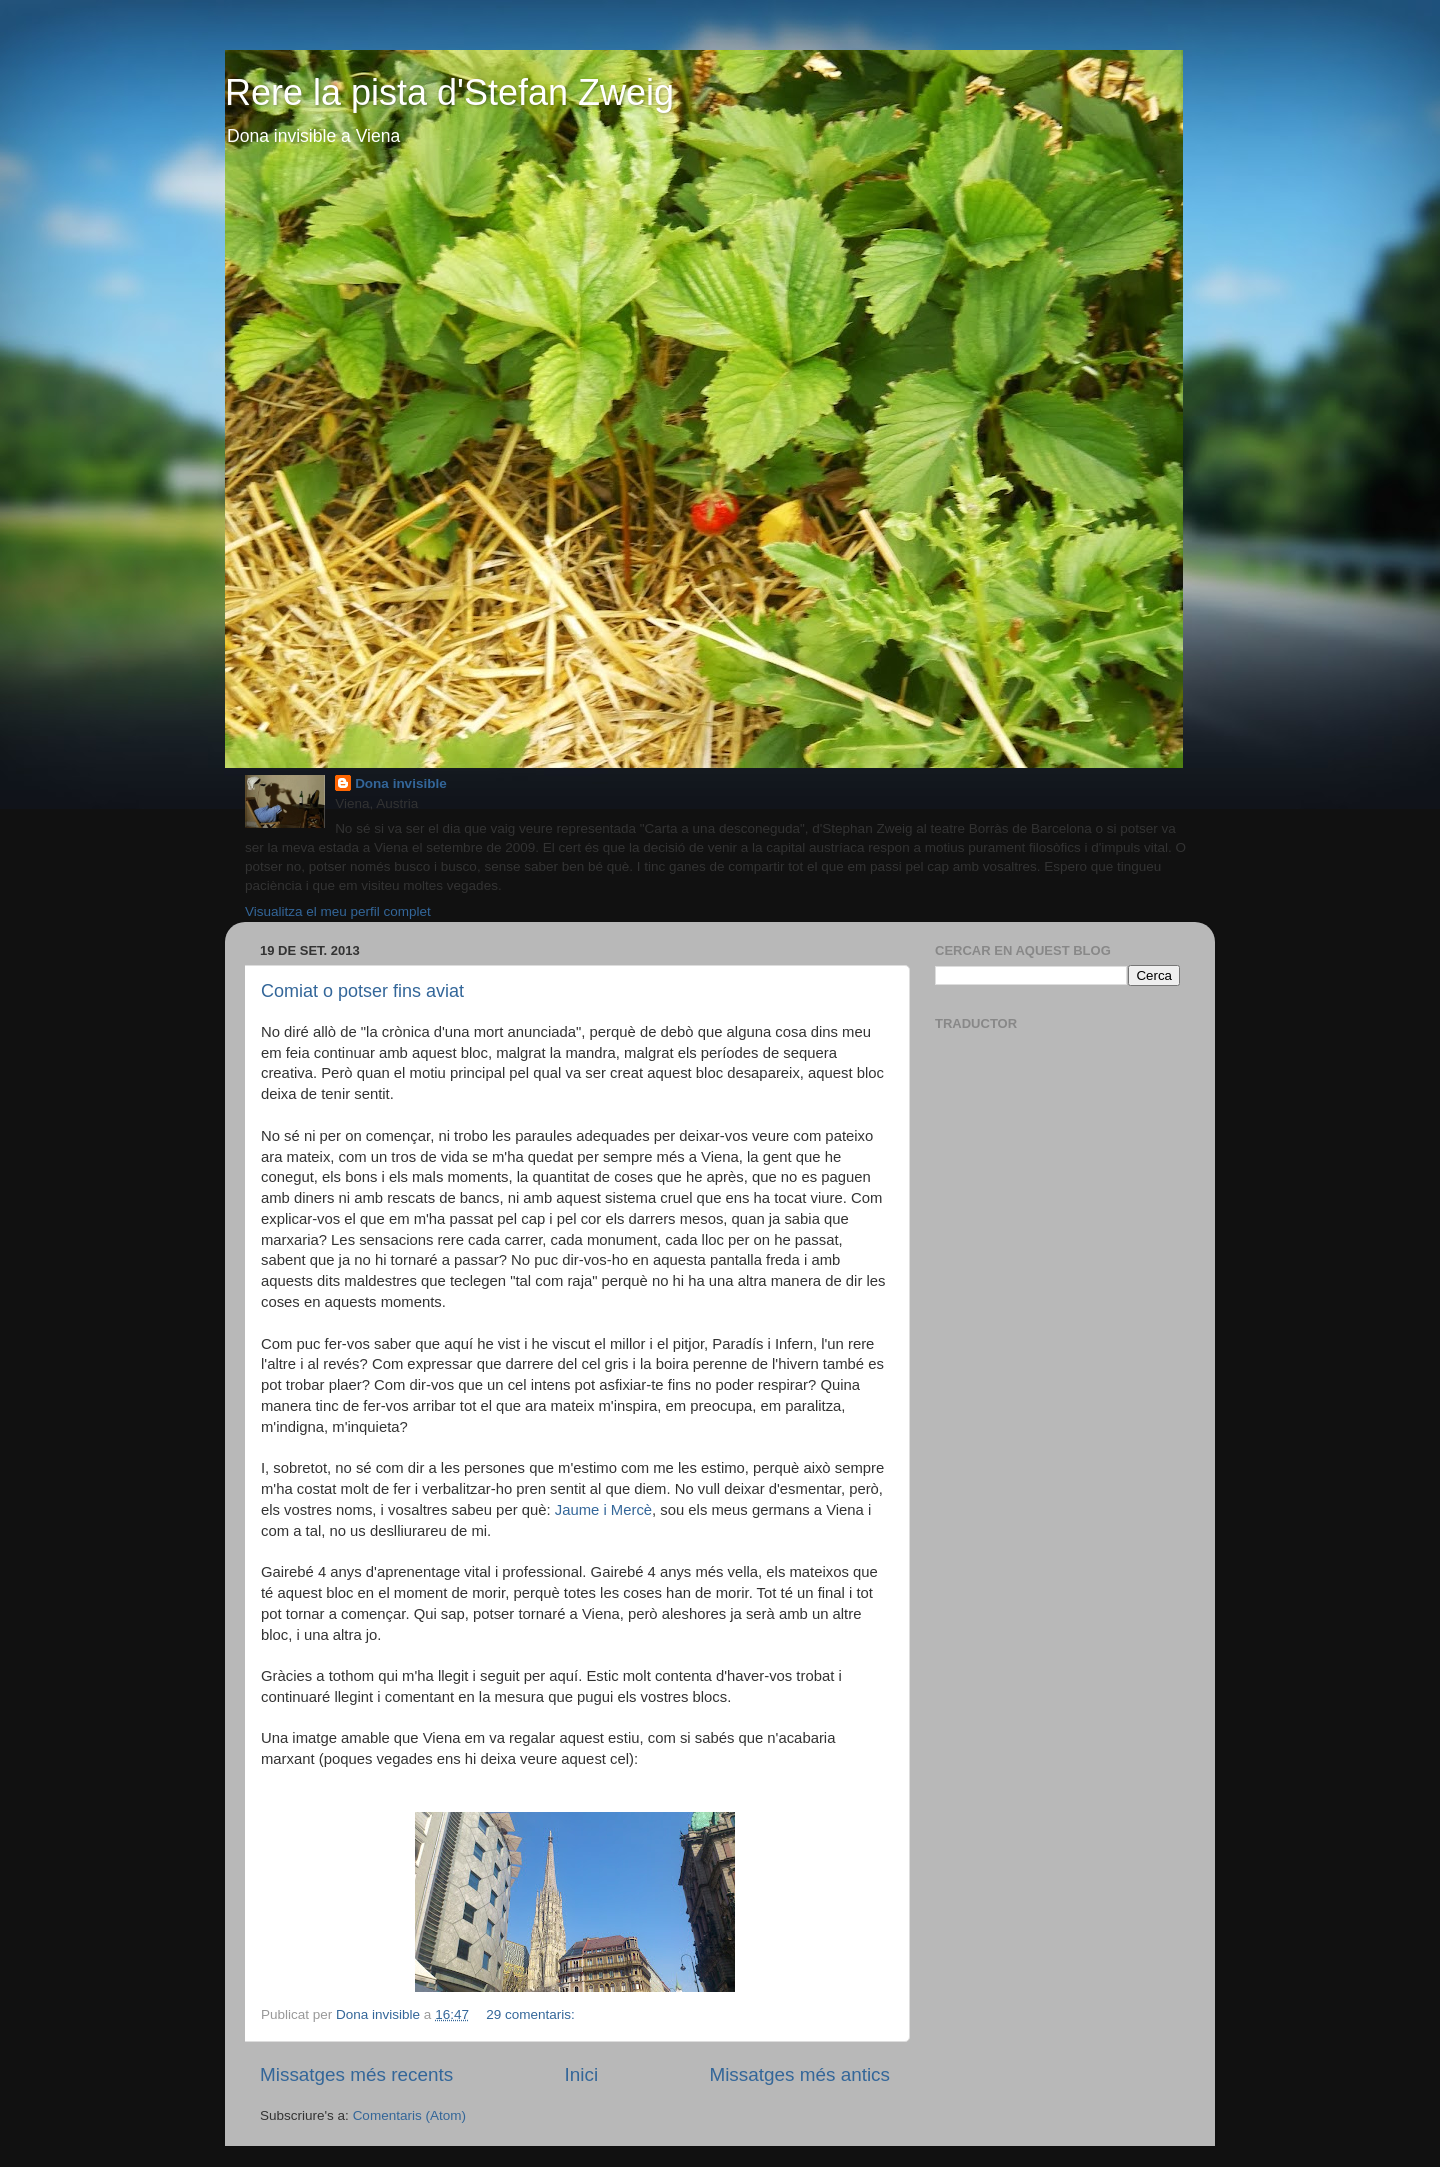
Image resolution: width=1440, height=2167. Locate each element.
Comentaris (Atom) (409, 2115)
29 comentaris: (532, 2014)
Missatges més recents (356, 2074)
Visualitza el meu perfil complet (338, 911)
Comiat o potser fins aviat (362, 991)
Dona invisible (401, 783)
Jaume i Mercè (603, 1510)
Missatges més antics (799, 2074)
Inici (582, 2074)
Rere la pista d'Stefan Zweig (449, 92)
